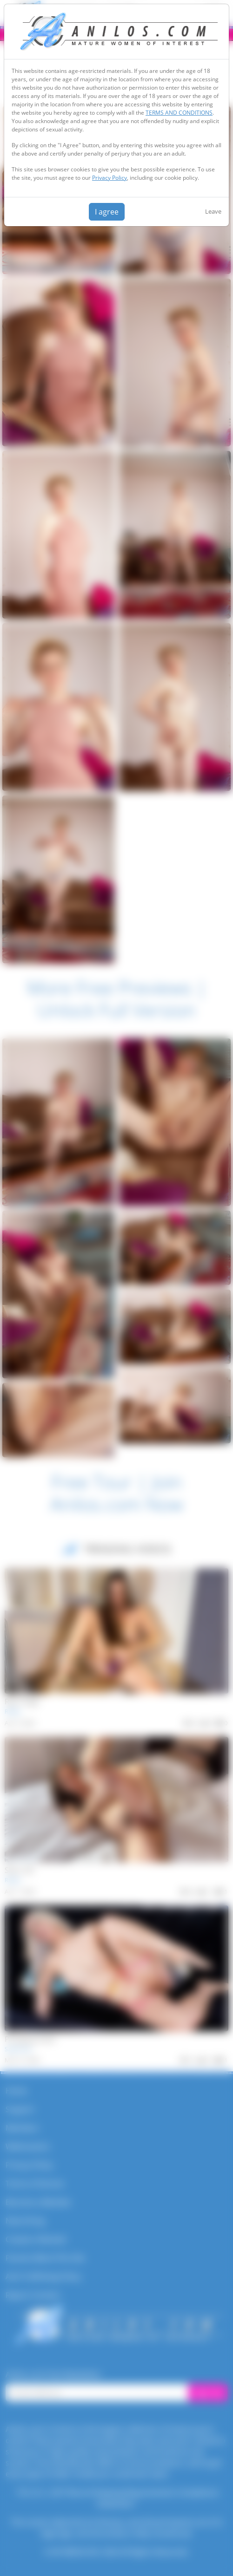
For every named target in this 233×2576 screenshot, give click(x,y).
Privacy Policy (109, 178)
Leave (213, 211)
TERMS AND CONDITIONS (179, 113)
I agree (107, 212)
